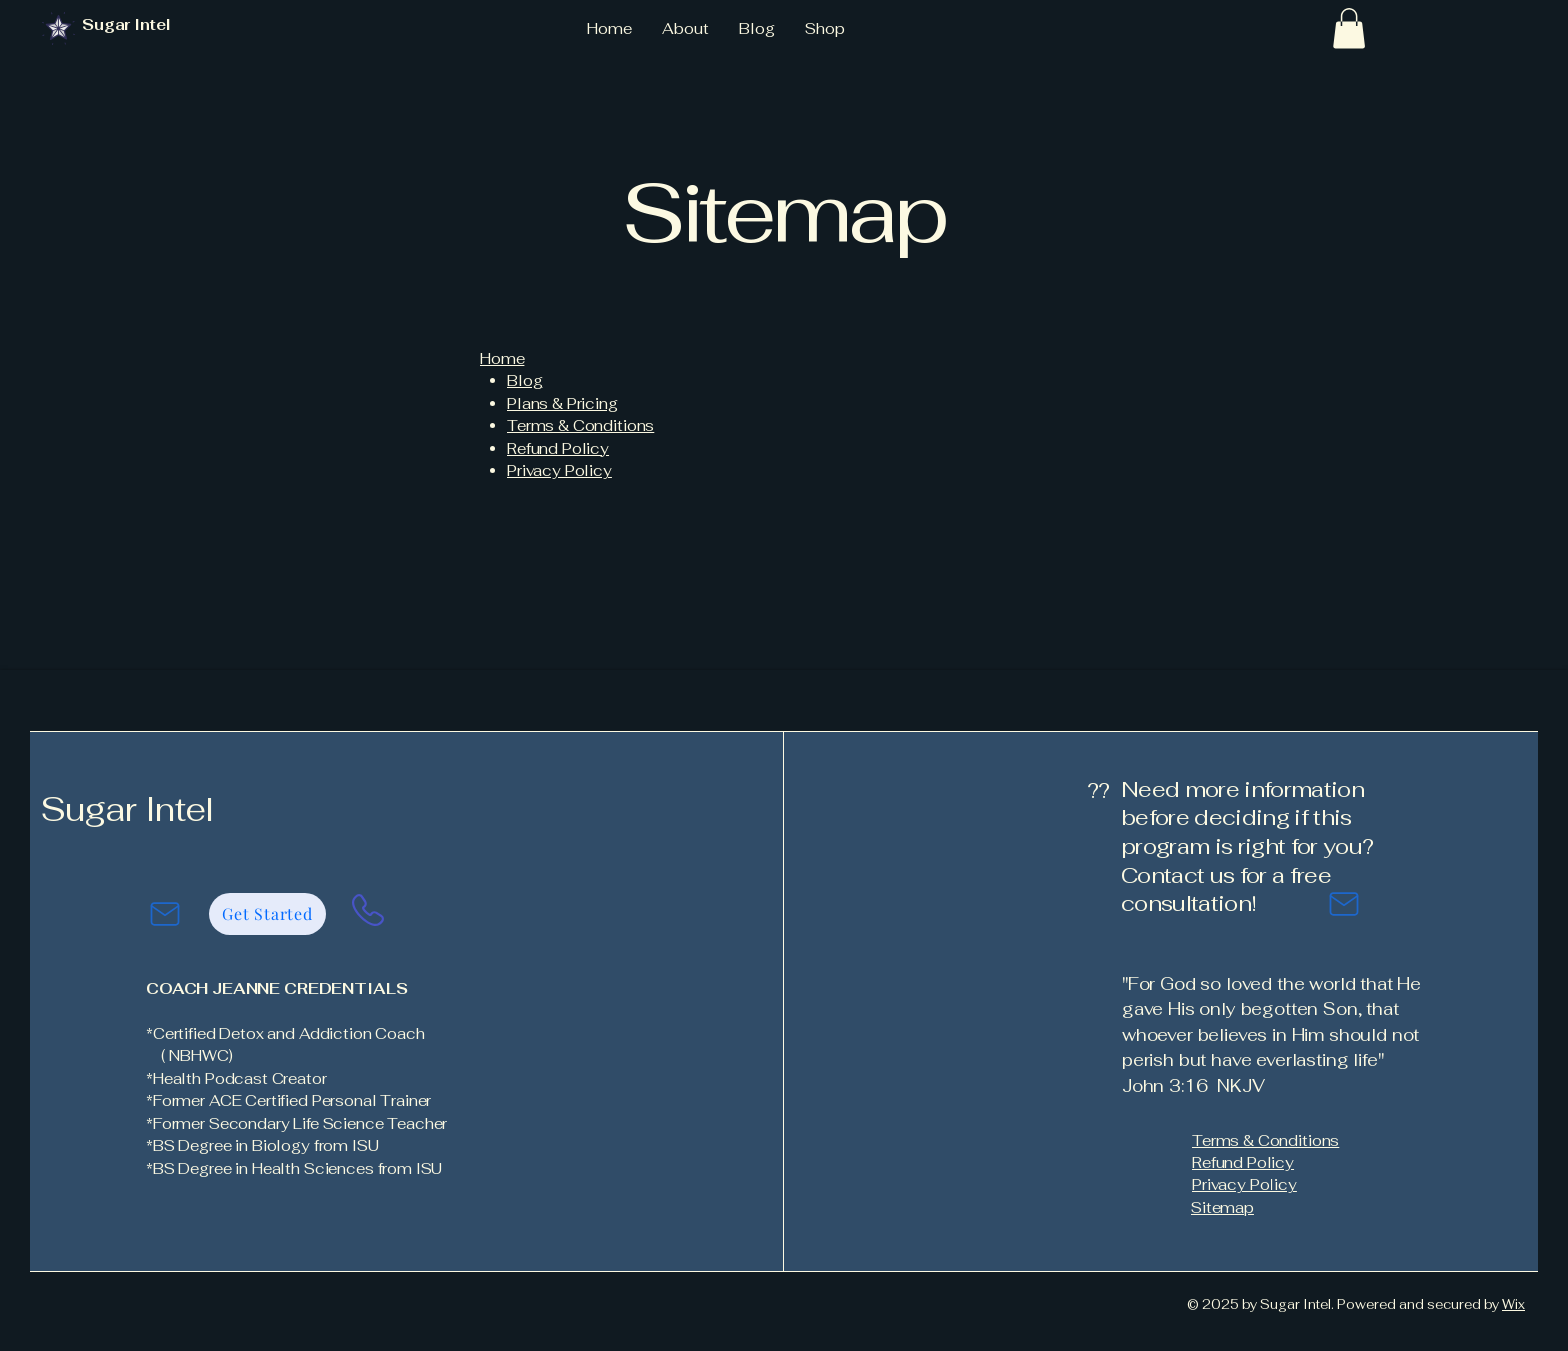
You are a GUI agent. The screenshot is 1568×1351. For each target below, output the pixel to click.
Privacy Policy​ (559, 470)
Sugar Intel (127, 809)
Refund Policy (558, 448)
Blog (524, 380)
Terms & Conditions (580, 425)
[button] (1349, 28)
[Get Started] (267, 914)
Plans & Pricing (562, 403)
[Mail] (165, 914)
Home (502, 358)
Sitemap (1222, 1207)
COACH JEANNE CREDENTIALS (276, 988)
